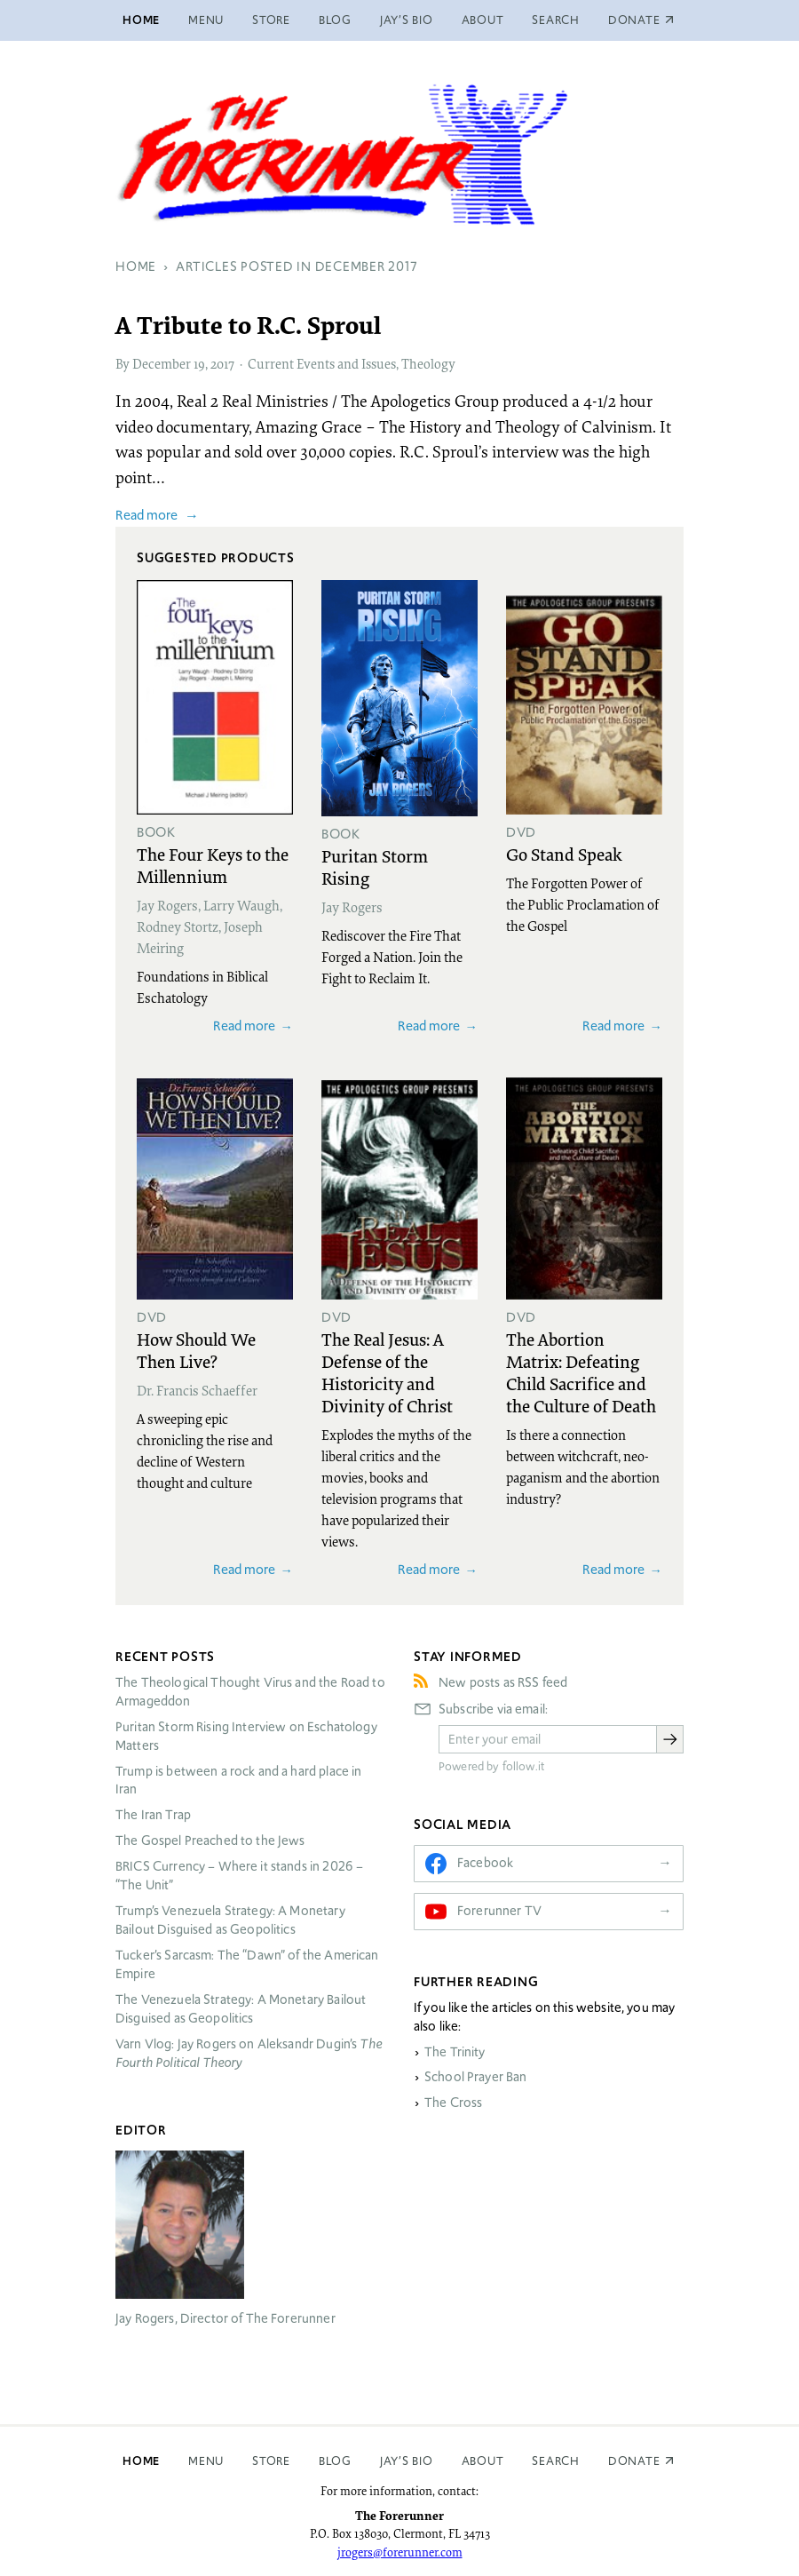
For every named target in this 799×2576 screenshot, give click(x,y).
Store (271, 20)
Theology (428, 363)
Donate (634, 2461)
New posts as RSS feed (503, 1682)
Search (556, 20)
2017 (222, 363)
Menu (206, 20)
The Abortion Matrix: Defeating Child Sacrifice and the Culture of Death (581, 1372)
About (483, 20)
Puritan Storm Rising (374, 866)
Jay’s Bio (406, 20)
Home (141, 20)
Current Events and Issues (322, 363)
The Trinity (455, 2052)
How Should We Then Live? (196, 1349)
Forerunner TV (499, 1911)
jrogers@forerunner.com (400, 2552)
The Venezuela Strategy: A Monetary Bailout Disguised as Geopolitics (240, 2009)
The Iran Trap (153, 1815)
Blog (335, 20)
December (161, 363)
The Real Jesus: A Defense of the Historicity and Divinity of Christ (387, 1372)
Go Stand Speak (564, 853)
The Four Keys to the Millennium (213, 864)
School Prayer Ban (475, 2077)
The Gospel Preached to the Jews (210, 1840)
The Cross (453, 2102)
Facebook (485, 1863)
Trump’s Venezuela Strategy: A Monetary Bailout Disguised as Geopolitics (230, 1920)
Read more (146, 514)
